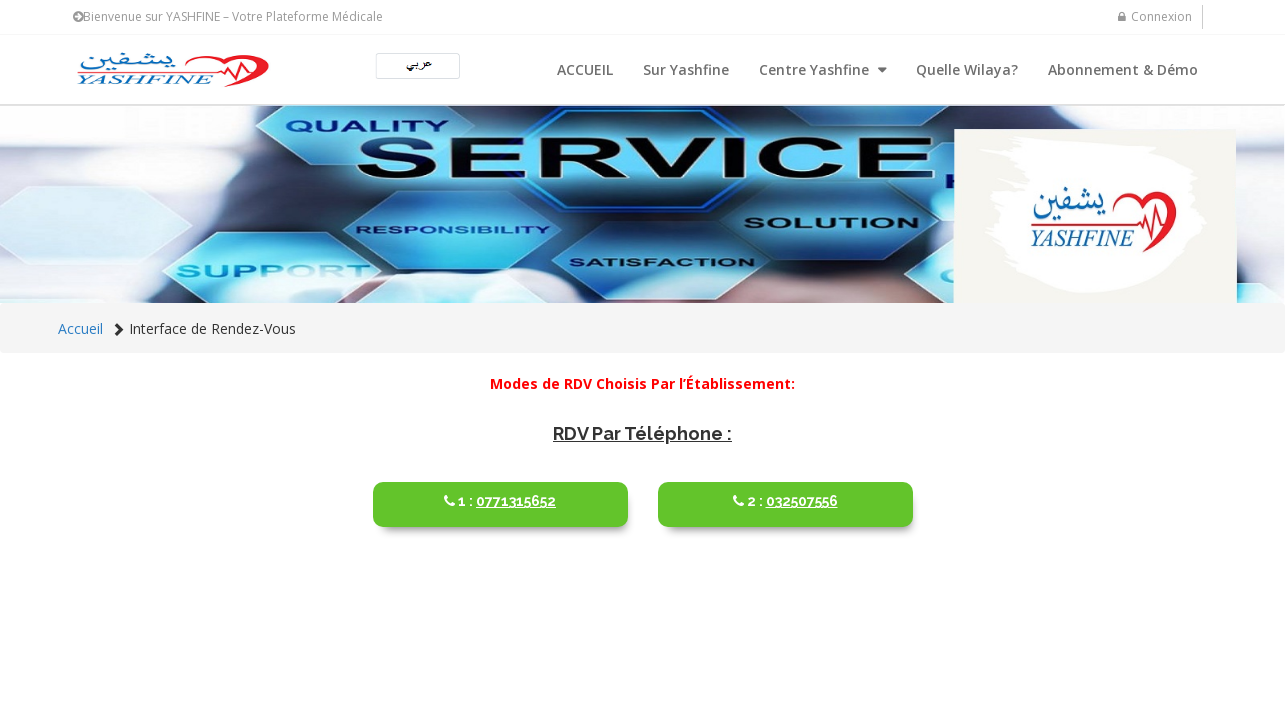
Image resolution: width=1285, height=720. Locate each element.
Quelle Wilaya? (967, 69)
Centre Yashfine (816, 69)
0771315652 (500, 493)
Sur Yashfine (686, 69)
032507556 (785, 493)
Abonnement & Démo (1123, 69)
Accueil (80, 328)
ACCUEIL (585, 69)
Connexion (1155, 16)
